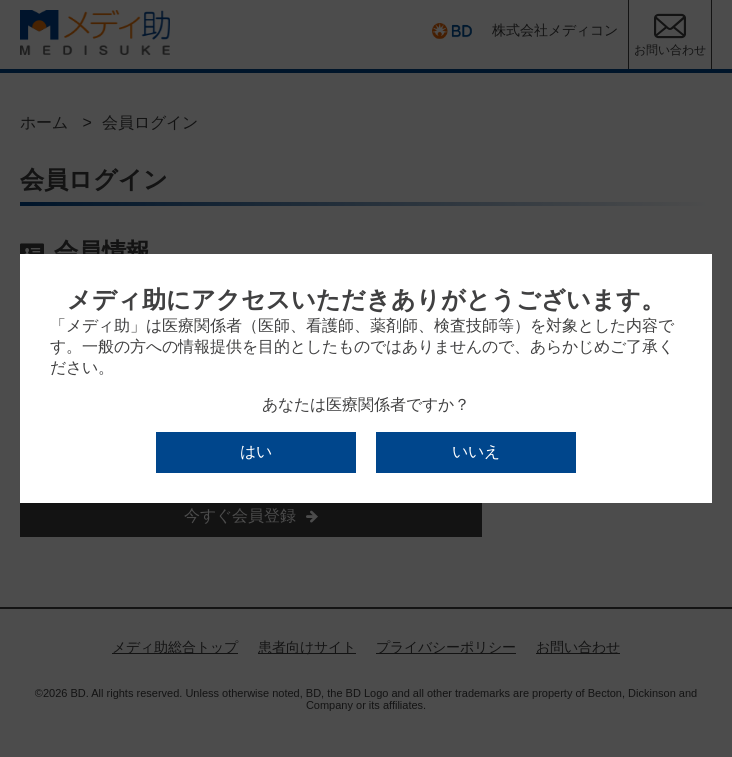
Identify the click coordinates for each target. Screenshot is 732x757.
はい (256, 451)
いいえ (476, 451)
